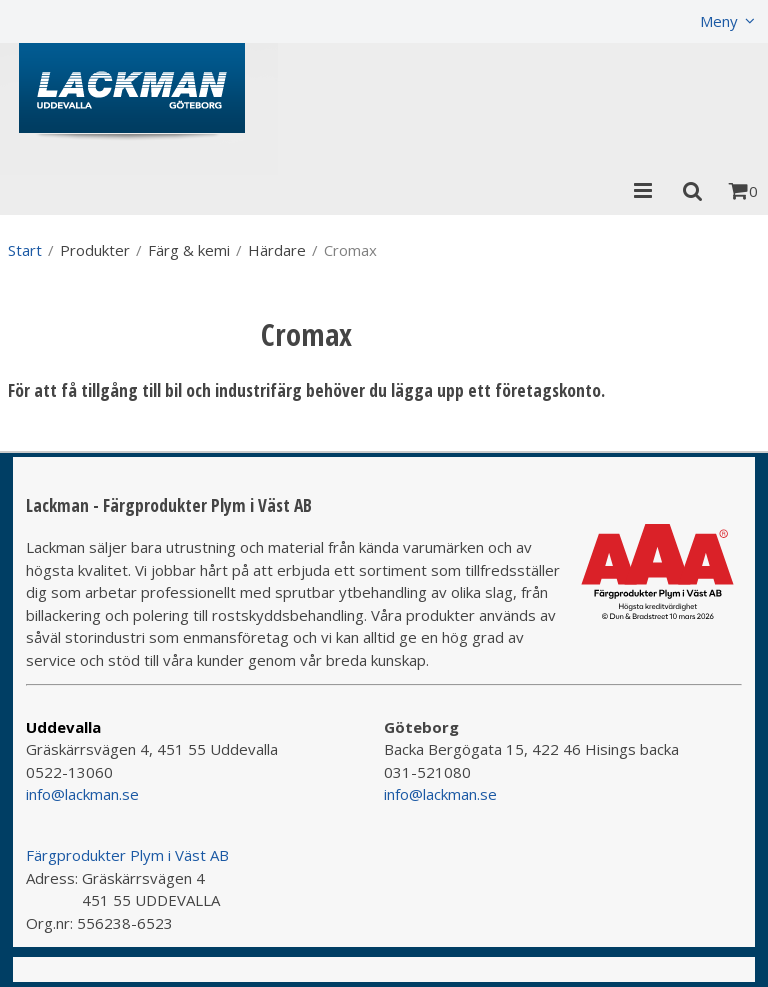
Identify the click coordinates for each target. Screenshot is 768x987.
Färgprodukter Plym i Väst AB (127, 855)
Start (25, 250)
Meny (719, 21)
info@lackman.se (82, 794)
